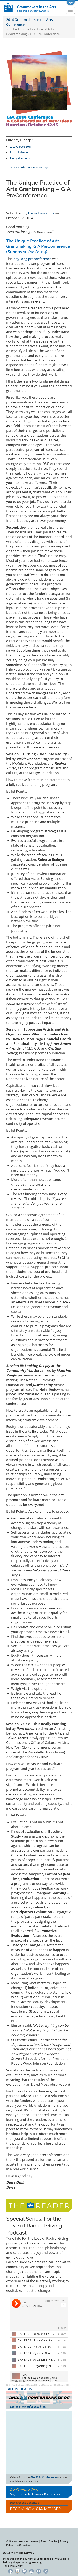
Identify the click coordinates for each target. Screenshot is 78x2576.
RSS (46, 2571)
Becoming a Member (35, 2509)
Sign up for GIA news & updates (35, 2494)
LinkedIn (24, 2571)
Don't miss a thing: (39, 2492)
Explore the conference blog (28, 2406)
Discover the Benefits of (39, 2506)
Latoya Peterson (20, 146)
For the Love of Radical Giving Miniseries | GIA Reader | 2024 (42, 2385)
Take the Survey (12, 2566)
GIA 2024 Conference (43, 2477)
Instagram (17, 2571)
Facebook (10, 2571)
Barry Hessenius (20, 158)
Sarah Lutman (19, 152)
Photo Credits (49, 2541)
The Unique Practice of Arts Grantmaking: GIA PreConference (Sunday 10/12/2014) (38, 246)
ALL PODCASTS (20, 2389)
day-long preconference (32, 259)
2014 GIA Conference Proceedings (27, 167)
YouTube (31, 2571)
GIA (8, 2385)
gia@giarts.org (24, 2545)
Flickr (39, 2571)
